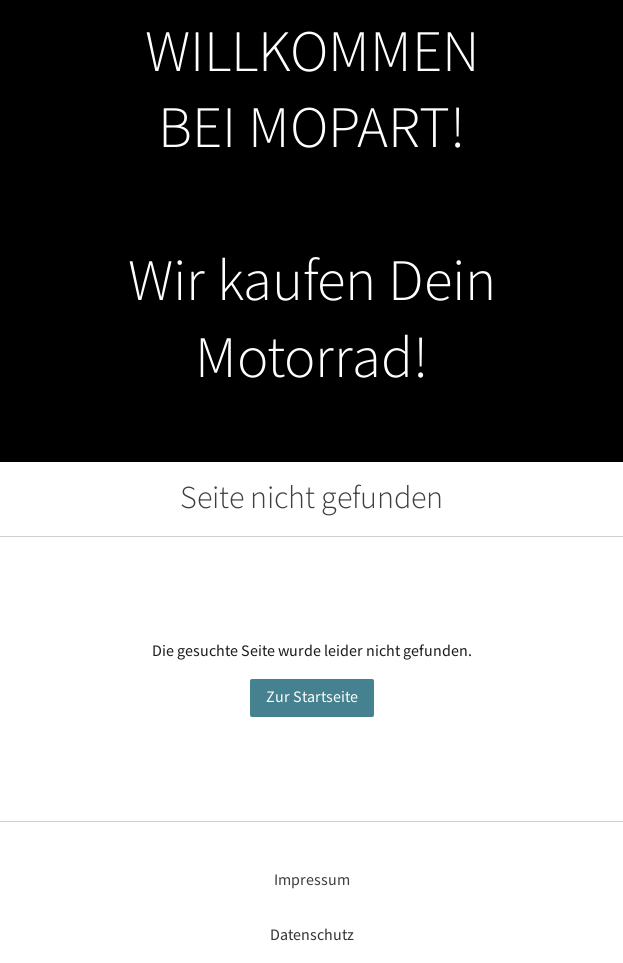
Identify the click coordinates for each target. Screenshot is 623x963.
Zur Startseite (312, 697)
